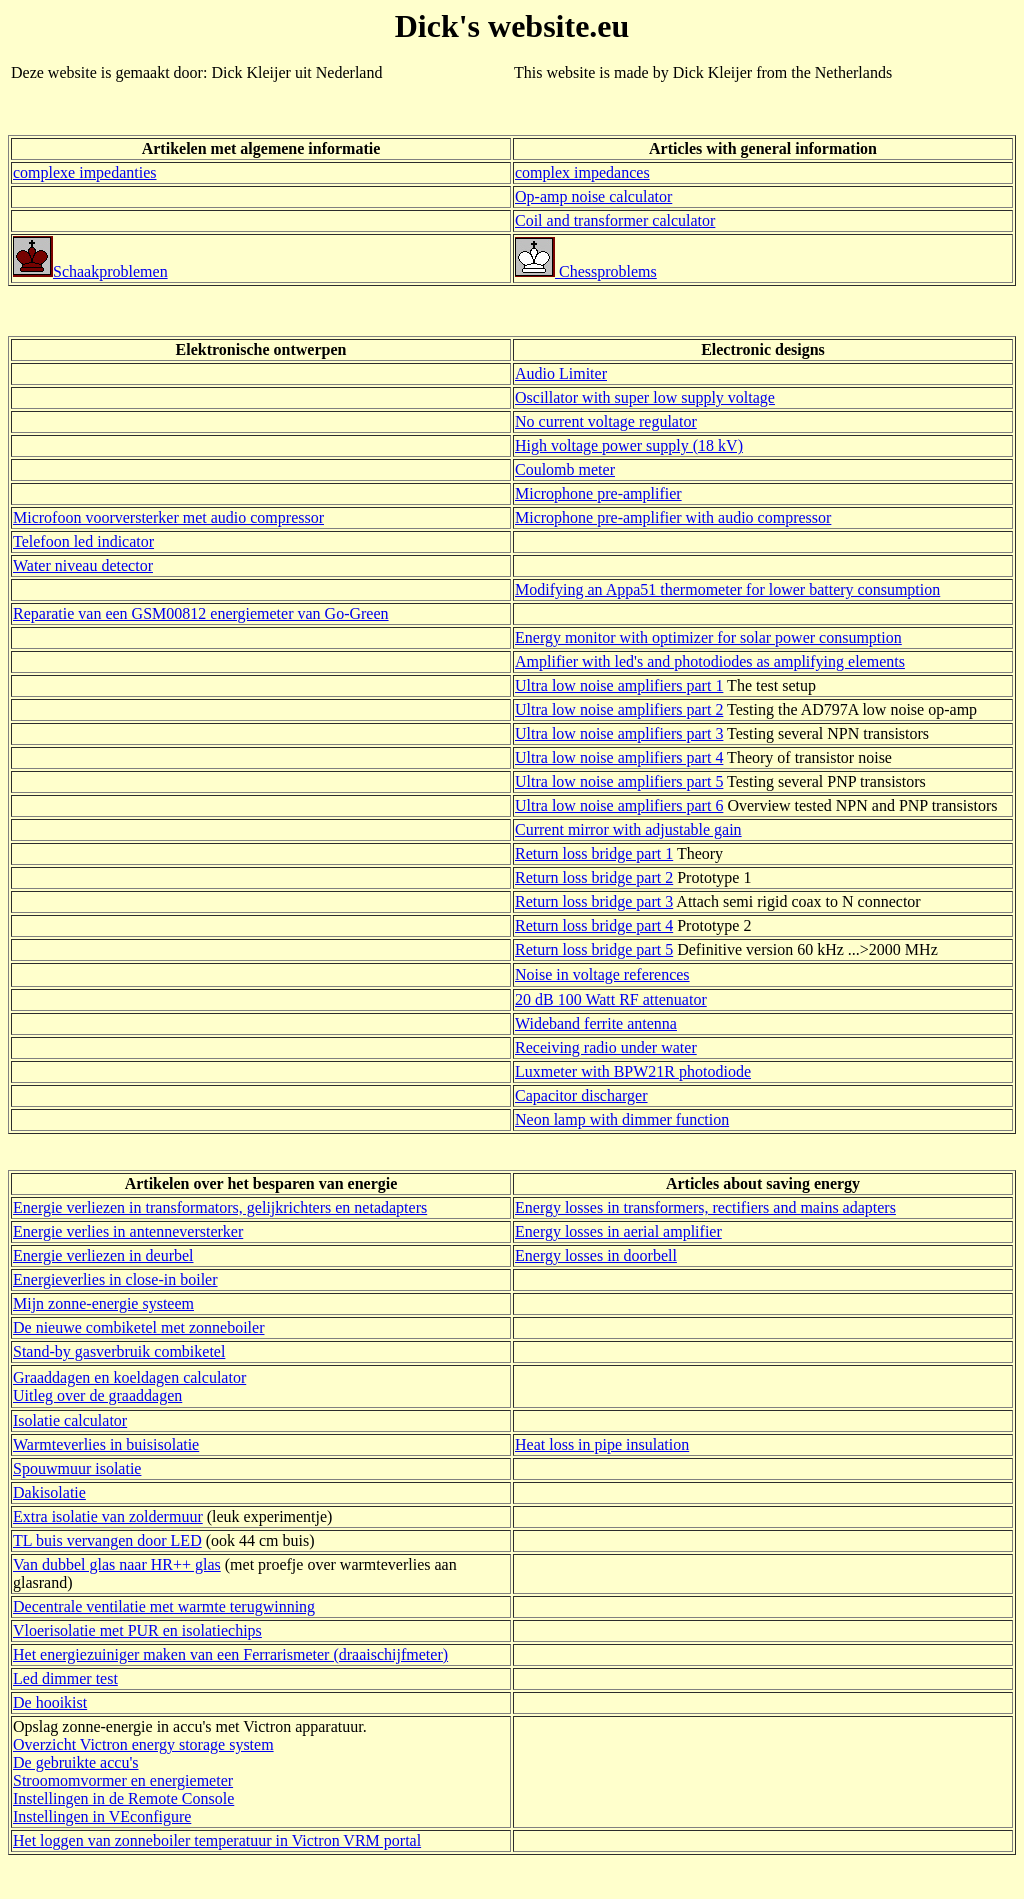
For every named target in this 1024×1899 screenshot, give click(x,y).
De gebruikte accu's (76, 1762)
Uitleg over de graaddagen (97, 1395)
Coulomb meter (565, 469)
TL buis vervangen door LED (107, 1540)
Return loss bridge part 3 (594, 901)
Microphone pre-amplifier (598, 493)
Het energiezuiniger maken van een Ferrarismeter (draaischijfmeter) (230, 1654)
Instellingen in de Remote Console (123, 1798)
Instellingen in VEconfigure (102, 1816)
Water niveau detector (83, 565)
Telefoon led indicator (83, 541)
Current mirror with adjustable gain (628, 829)
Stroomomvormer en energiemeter (123, 1780)
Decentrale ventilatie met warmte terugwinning (164, 1606)
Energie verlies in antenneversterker (128, 1231)
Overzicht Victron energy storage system (143, 1744)
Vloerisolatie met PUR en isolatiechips (137, 1630)
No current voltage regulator (606, 421)
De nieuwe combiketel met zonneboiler (138, 1327)
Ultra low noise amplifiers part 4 (619, 757)
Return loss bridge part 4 (594, 925)
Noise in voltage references (602, 974)
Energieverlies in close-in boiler (115, 1279)
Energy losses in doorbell (596, 1255)
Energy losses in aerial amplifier (618, 1231)
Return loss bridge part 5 (594, 949)
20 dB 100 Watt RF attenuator (611, 999)
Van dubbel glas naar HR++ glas (117, 1564)
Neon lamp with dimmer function (622, 1119)
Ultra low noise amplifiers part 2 (619, 709)
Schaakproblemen (90, 271)
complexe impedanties (85, 172)
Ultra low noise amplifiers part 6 (619, 805)
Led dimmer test (65, 1678)
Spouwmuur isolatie (77, 1468)
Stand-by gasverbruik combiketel (119, 1351)
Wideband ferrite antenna (596, 1023)
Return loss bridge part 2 (594, 877)
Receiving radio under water (606, 1047)
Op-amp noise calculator (593, 196)
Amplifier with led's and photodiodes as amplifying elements (710, 661)
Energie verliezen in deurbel (103, 1255)
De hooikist (50, 1702)
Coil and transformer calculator (615, 220)
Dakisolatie (49, 1492)
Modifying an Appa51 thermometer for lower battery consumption (727, 589)
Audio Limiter (561, 373)
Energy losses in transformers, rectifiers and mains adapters (705, 1207)
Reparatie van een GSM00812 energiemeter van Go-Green (201, 613)
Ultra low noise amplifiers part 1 (619, 685)
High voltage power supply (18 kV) (629, 445)
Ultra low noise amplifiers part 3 (619, 733)
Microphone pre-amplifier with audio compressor (673, 517)
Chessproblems (586, 271)
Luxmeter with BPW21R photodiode (633, 1071)
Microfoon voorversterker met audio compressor (168, 517)
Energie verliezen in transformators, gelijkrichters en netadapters (220, 1207)
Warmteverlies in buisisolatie (106, 1444)
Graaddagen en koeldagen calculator (129, 1377)
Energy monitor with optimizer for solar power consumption (708, 637)
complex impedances (582, 172)
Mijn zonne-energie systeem (103, 1303)
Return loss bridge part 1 (594, 853)
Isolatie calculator (70, 1420)
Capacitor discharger (581, 1095)
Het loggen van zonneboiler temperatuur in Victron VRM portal (217, 1840)
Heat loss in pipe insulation (602, 1444)
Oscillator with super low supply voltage (645, 397)
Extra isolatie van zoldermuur (108, 1516)
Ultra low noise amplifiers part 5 (619, 781)
